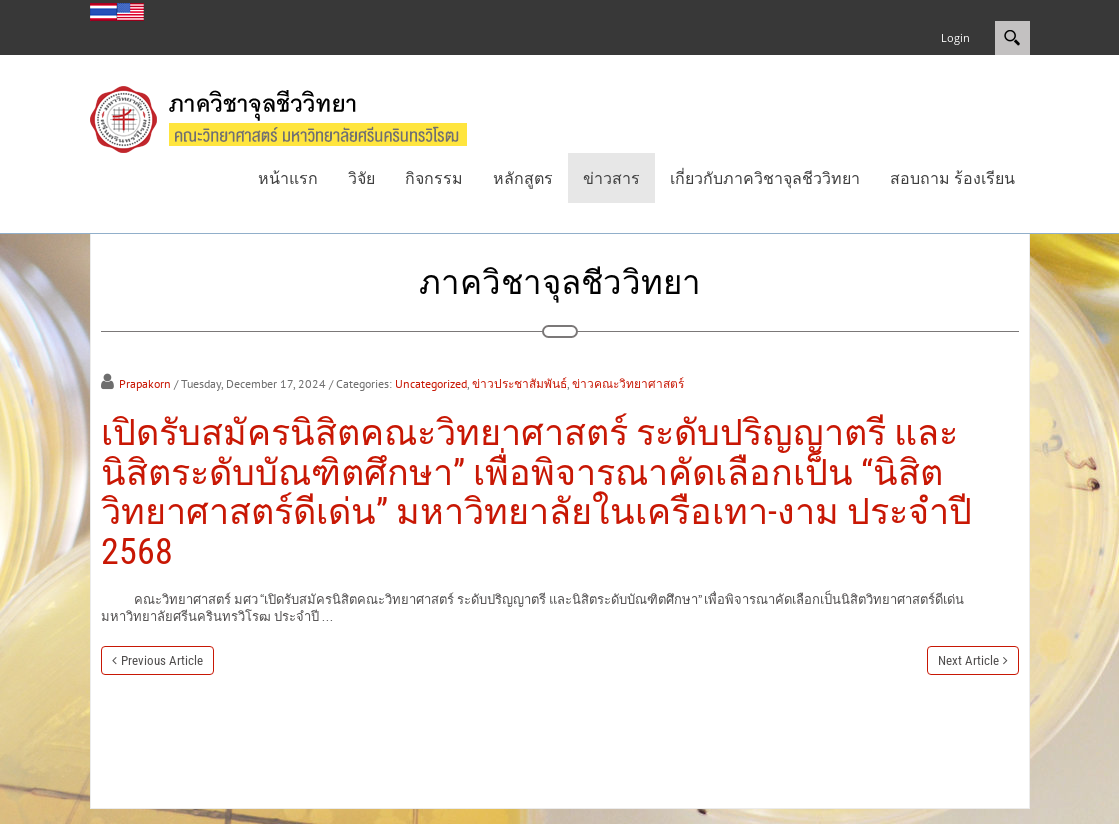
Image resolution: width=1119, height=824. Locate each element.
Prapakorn (145, 383)
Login (955, 37)
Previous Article (162, 660)
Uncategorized (431, 383)
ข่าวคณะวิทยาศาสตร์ (628, 383)
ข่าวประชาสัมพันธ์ (519, 383)
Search (1012, 38)
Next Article (968, 660)
